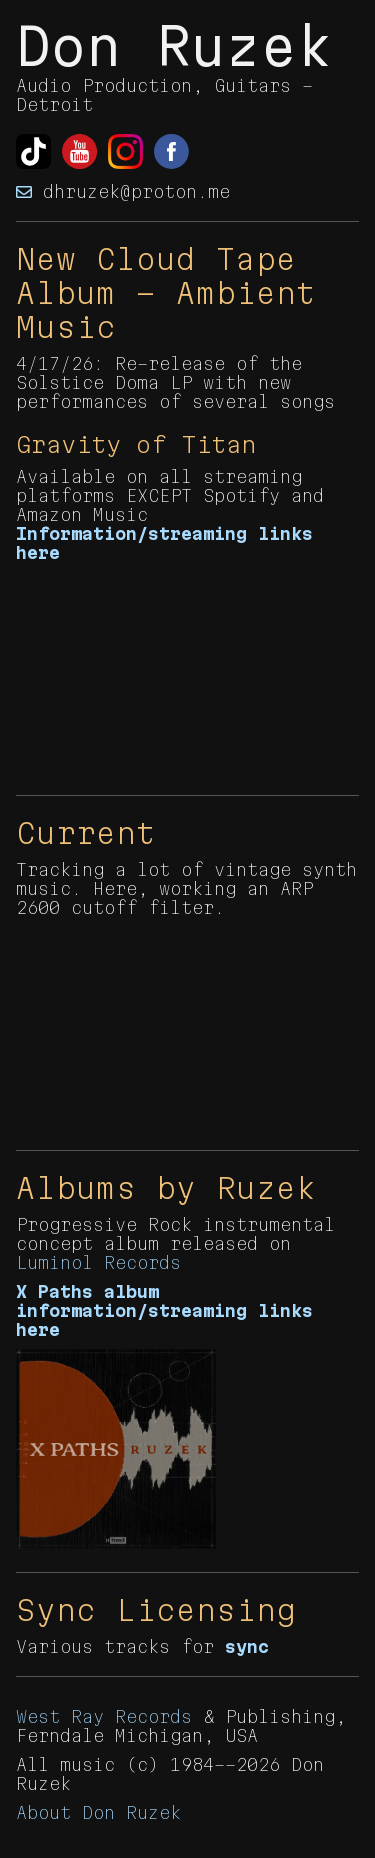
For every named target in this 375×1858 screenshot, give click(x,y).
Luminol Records (98, 1262)
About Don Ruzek (98, 1812)
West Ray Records (104, 1716)
